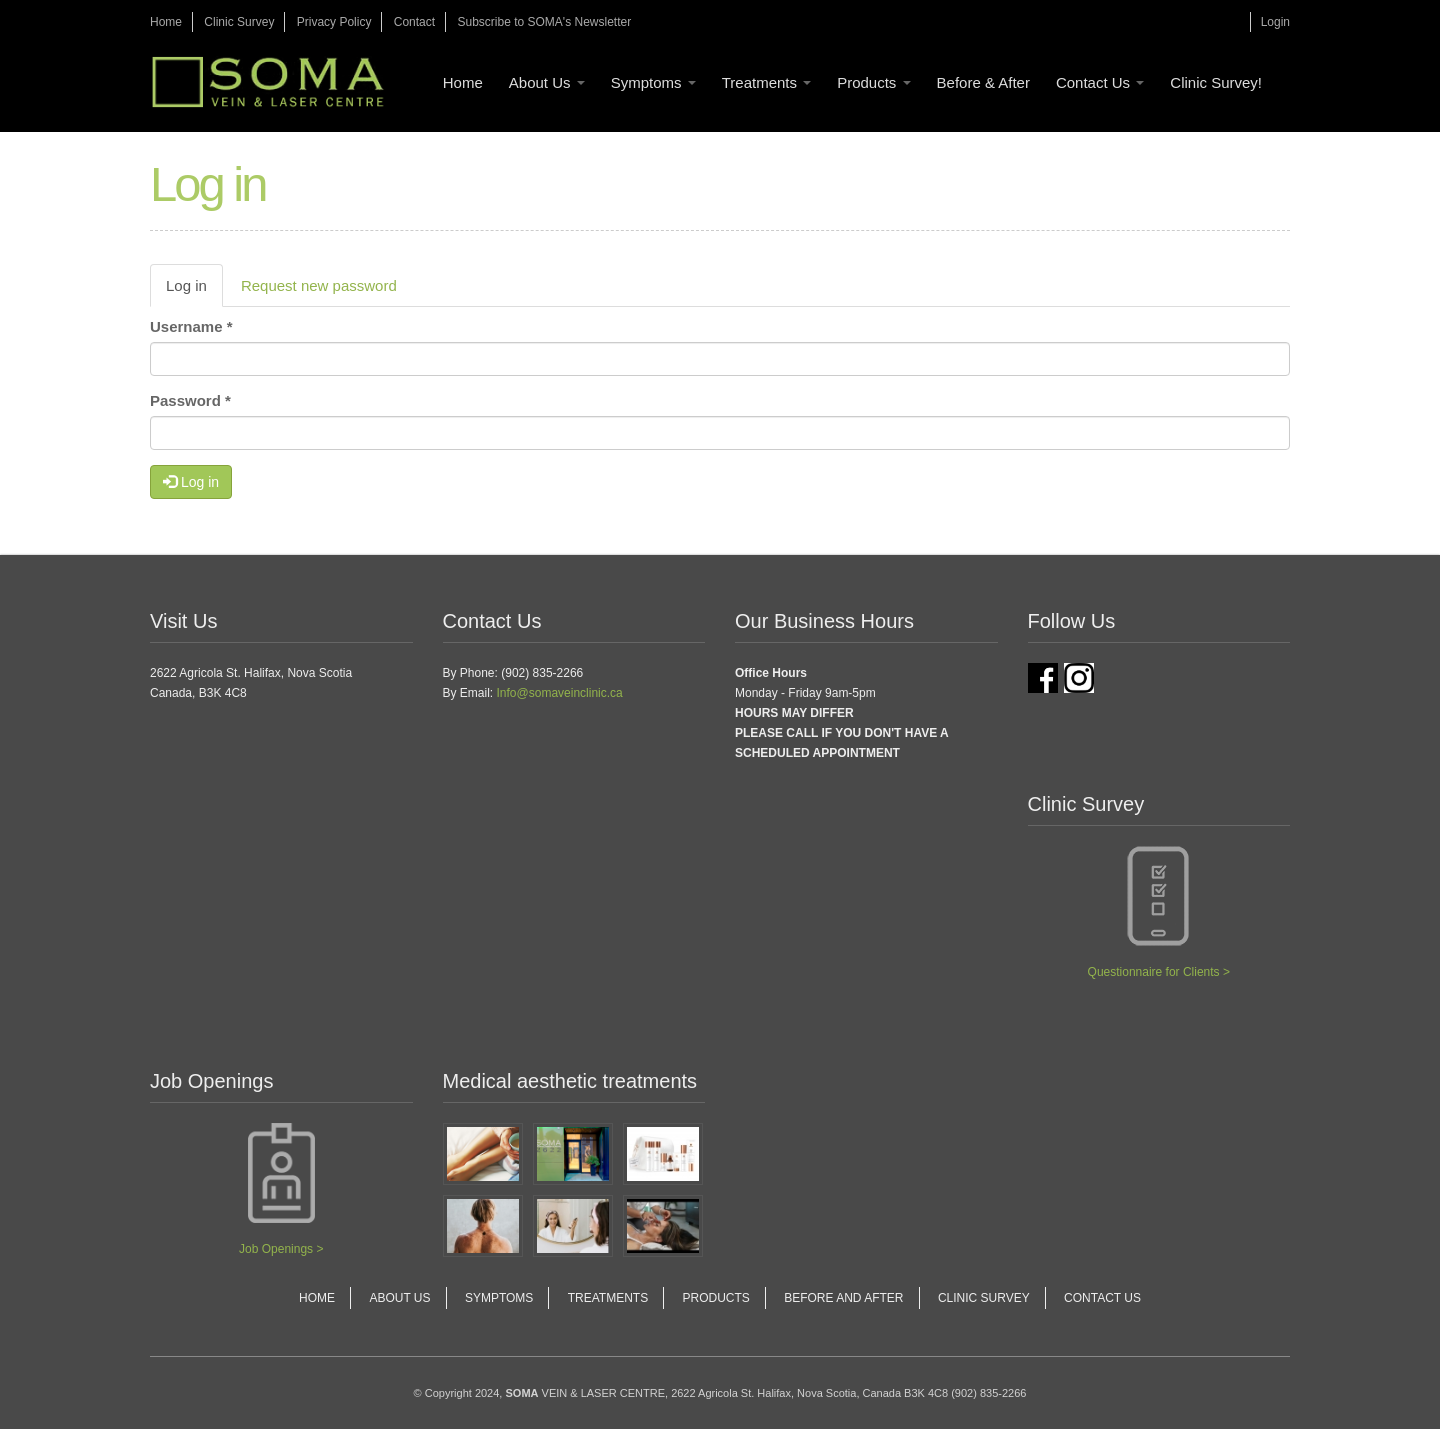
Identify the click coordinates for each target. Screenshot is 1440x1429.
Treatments (766, 82)
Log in (194, 291)
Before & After (983, 82)
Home (166, 22)
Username (191, 326)
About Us (547, 82)
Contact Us (1100, 82)
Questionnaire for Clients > (1159, 972)
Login (1275, 22)
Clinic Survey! (1216, 82)
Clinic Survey (239, 22)
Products (873, 82)
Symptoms (653, 82)
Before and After (843, 1298)
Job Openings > (281, 1249)
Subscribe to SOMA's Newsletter (544, 22)
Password (190, 400)
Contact (414, 22)
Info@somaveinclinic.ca (560, 693)
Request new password (319, 285)
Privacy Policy (334, 22)
